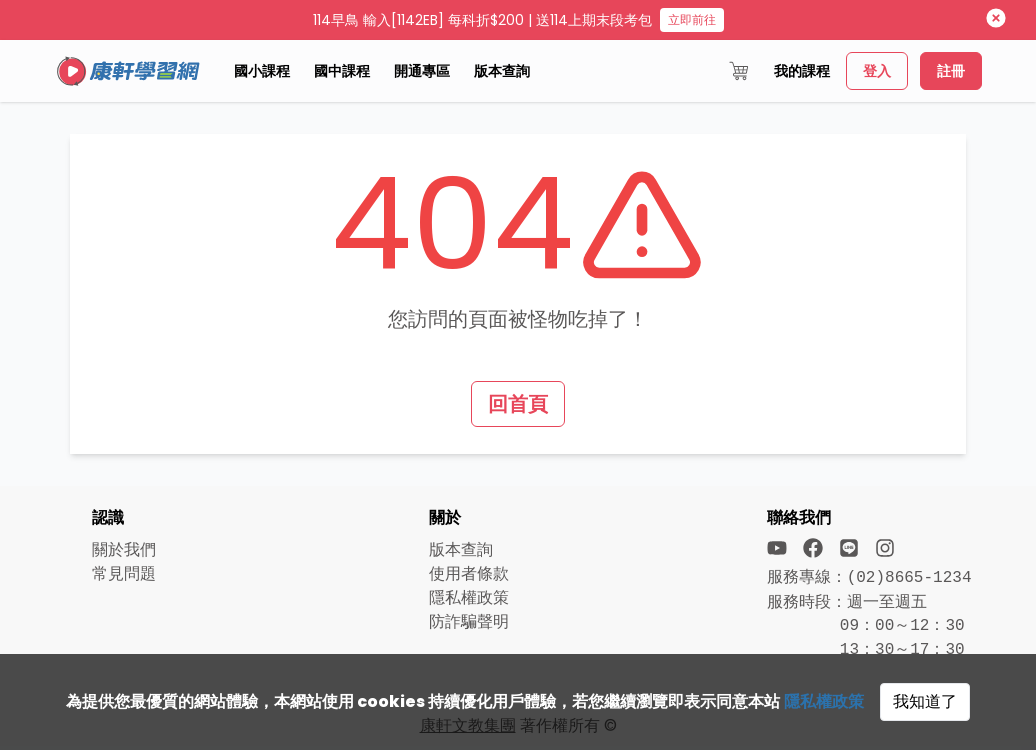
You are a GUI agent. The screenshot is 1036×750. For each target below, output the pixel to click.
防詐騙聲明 (469, 621)
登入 (877, 71)
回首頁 (518, 404)
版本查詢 (502, 71)
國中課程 (342, 71)
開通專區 (422, 71)
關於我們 (124, 549)
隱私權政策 (824, 701)
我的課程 (802, 71)
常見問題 (124, 573)
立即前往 (692, 19)
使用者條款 (469, 573)
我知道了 (925, 701)
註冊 (951, 71)
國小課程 (262, 71)
